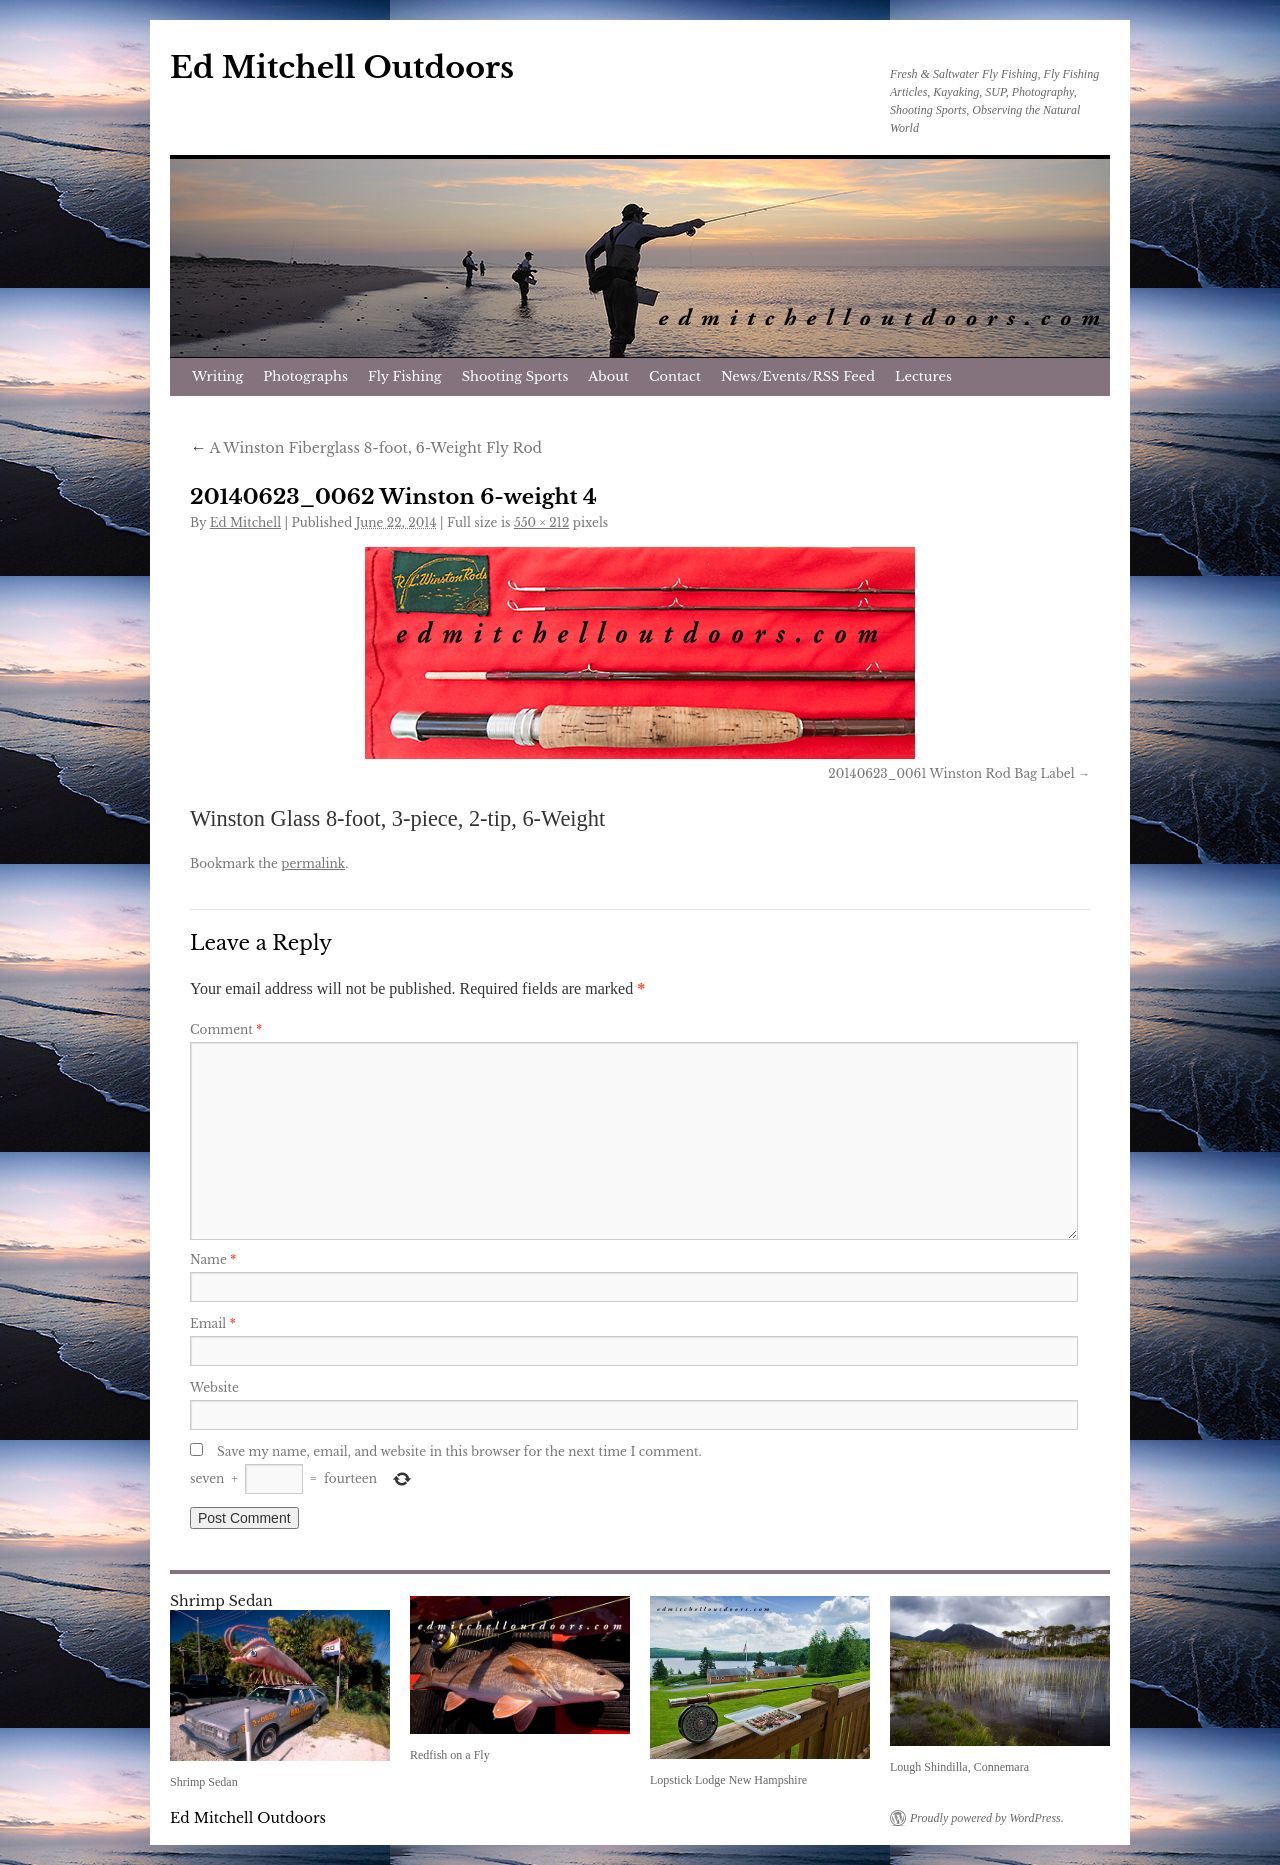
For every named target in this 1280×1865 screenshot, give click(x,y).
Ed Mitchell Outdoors (342, 67)
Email (213, 1323)
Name (213, 1259)
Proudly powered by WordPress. (987, 1818)
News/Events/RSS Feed (798, 376)
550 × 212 (541, 522)
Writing (217, 376)
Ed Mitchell (245, 522)
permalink (313, 863)
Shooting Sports (515, 376)
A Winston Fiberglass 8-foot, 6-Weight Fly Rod (366, 448)
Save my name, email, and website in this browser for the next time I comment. (459, 1451)
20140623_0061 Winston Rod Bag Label (951, 773)
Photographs (305, 376)
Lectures (923, 376)
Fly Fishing (405, 376)
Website (214, 1387)
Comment (226, 1029)
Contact (675, 376)
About (608, 376)
